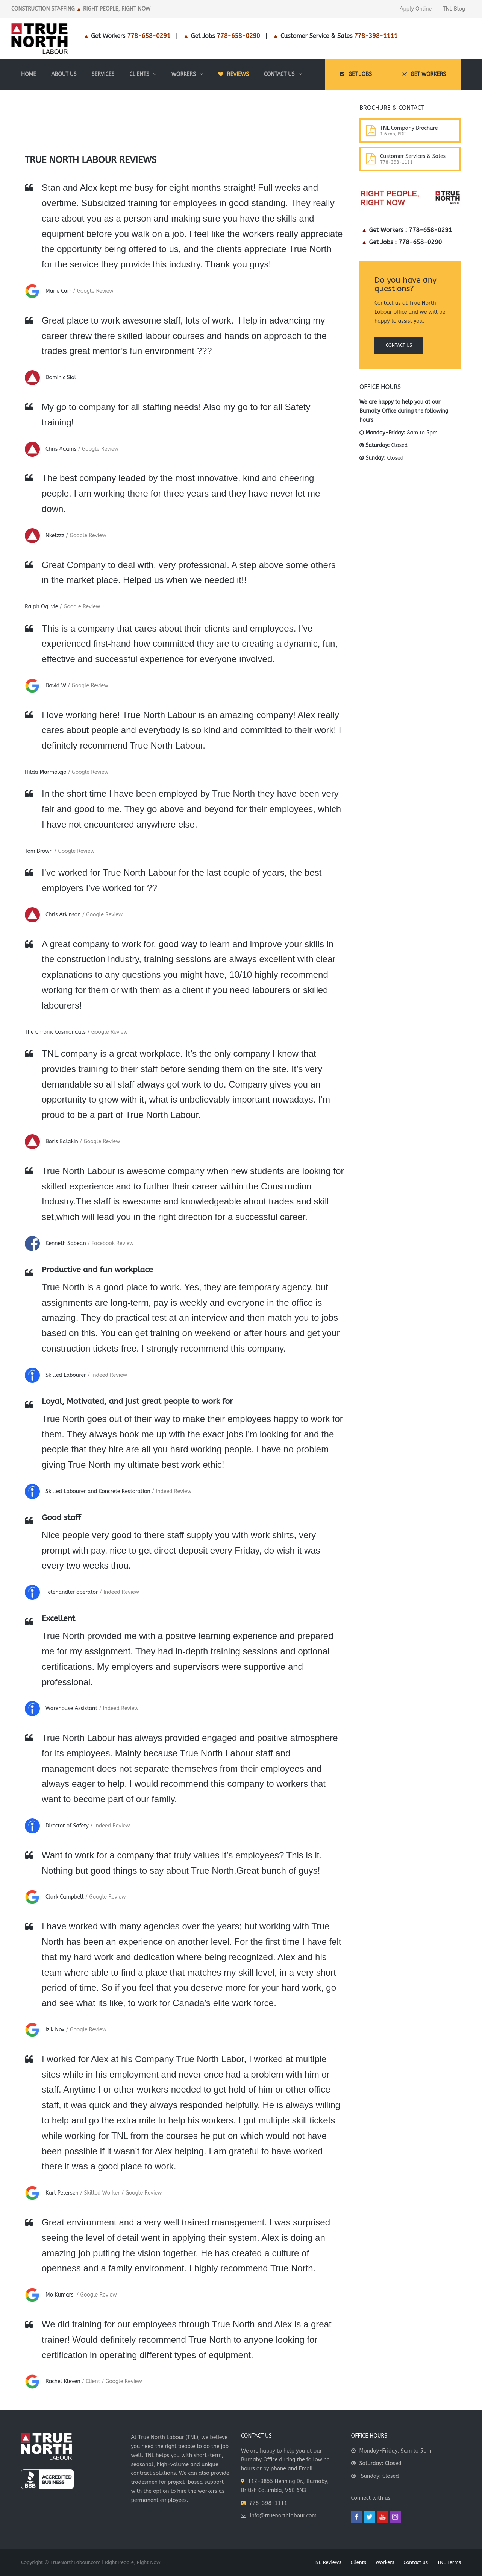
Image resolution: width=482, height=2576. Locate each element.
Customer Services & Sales (413, 156)
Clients (358, 2562)
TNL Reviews (327, 2562)
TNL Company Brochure (409, 128)
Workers (385, 2562)
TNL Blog (454, 9)
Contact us (399, 345)
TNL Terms (449, 2562)
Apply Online (416, 9)
